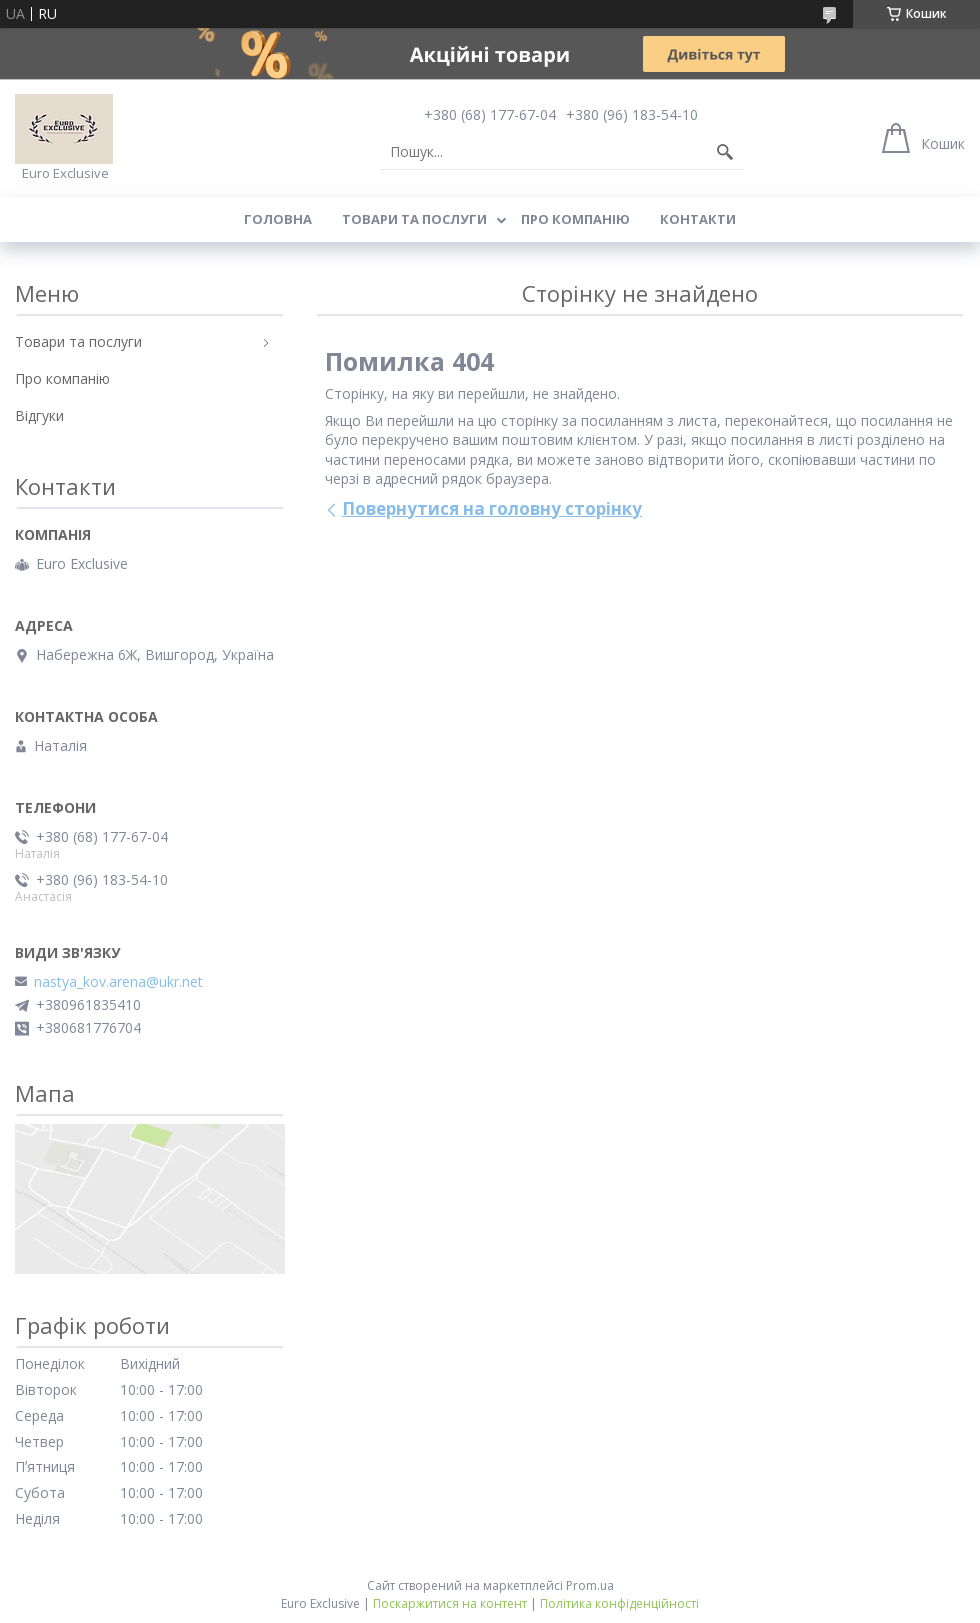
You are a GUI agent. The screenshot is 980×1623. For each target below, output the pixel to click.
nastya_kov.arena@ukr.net (118, 982)
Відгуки (39, 415)
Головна (278, 219)
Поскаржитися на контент (450, 1603)
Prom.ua (590, 1585)
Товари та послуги (414, 219)
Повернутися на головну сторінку (492, 508)
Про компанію (575, 219)
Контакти (698, 219)
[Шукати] (725, 152)
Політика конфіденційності (619, 1603)
